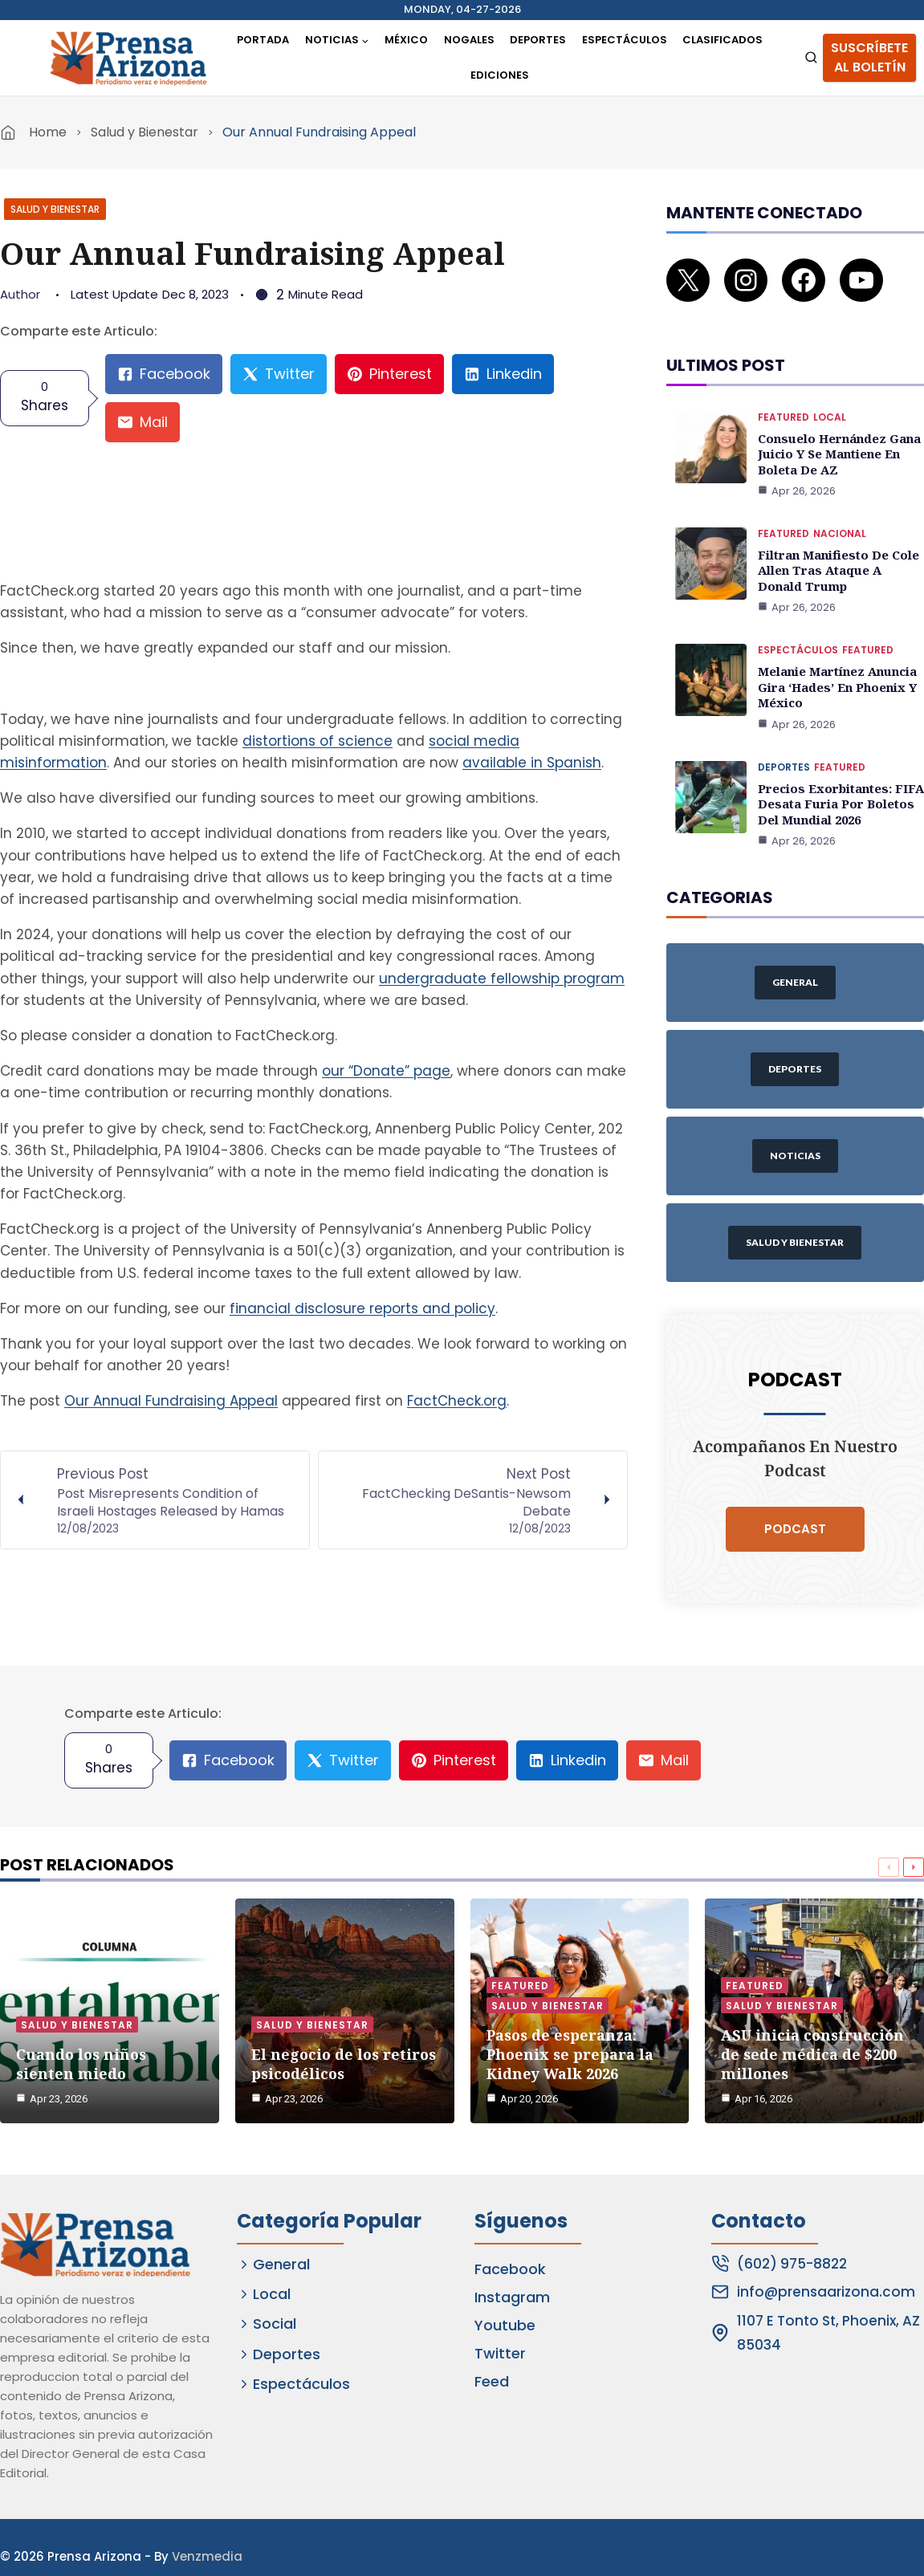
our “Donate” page (386, 1070)
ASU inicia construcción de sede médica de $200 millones (812, 2006)
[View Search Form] (811, 58)
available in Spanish (531, 762)
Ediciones (499, 75)
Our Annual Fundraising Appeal (171, 1400)
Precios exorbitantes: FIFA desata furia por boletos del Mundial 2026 (836, 769)
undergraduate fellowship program (502, 978)
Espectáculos (624, 39)
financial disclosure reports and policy (362, 1308)
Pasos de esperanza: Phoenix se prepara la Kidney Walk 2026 (569, 2006)
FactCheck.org (457, 1400)
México (406, 39)
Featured (783, 395)
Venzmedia (207, 2537)
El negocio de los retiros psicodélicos (343, 2015)
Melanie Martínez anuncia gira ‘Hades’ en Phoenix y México (836, 656)
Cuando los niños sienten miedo (81, 2015)
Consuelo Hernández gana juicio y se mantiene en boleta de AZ (836, 430)
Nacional (839, 508)
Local (829, 395)
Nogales (469, 39)
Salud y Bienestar (144, 132)
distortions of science (317, 741)
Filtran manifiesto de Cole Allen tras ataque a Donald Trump (840, 543)
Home (48, 132)
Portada (263, 39)
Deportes (538, 39)
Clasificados (722, 39)
